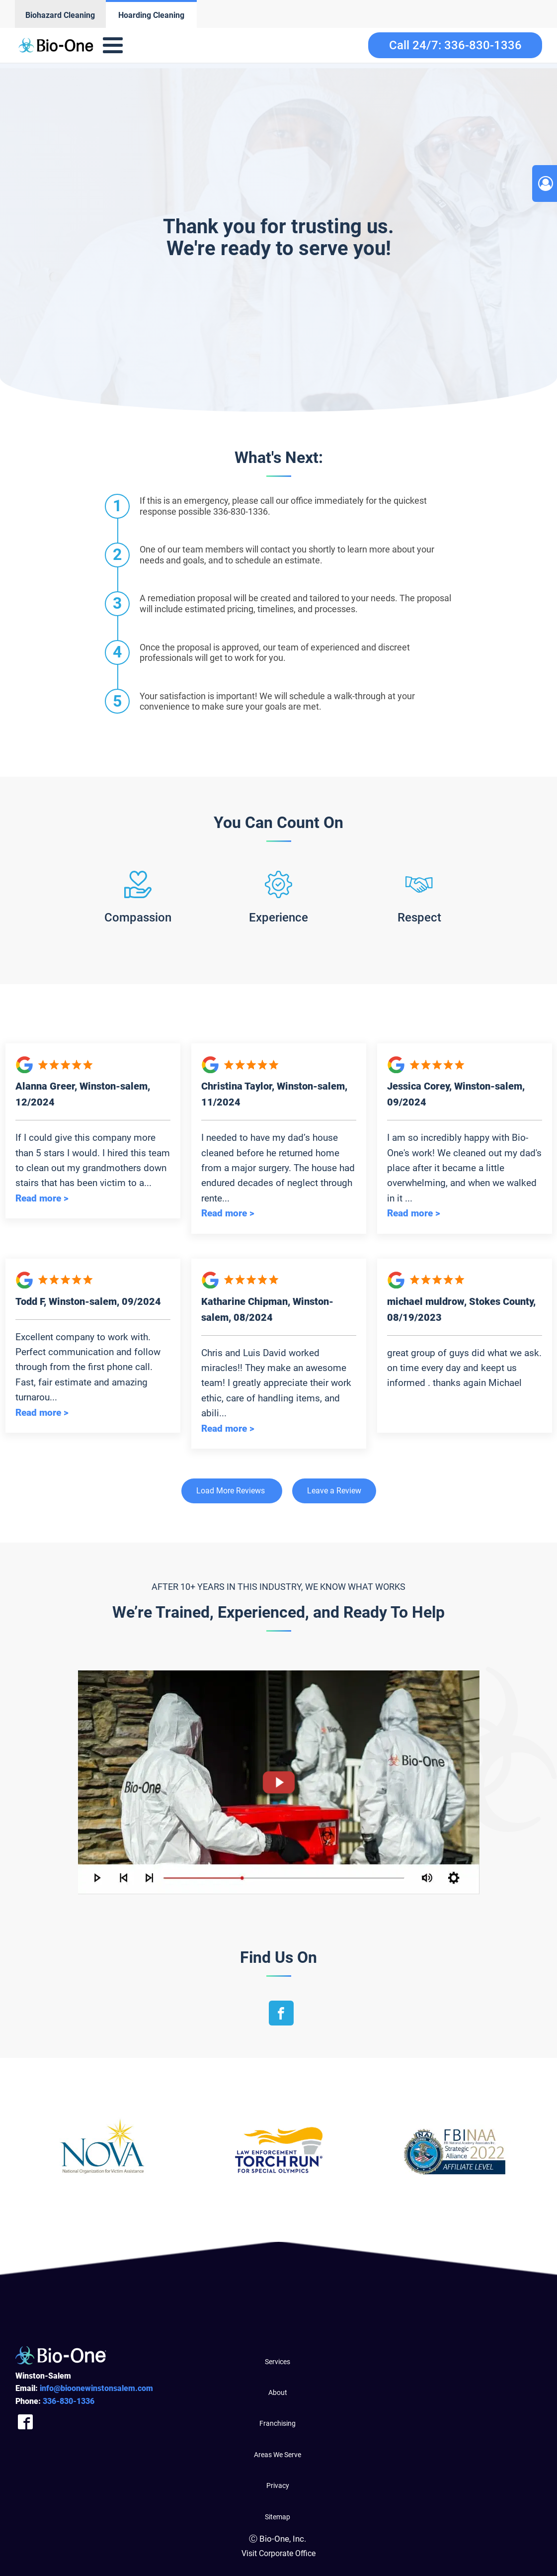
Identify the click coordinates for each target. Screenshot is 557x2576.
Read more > (42, 1198)
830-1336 (68, 2401)
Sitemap (277, 2517)
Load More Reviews (230, 1490)
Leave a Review (334, 1490)
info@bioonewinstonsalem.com (96, 2388)
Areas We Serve (277, 2455)
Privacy (277, 2485)
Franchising (277, 2423)
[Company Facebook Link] (25, 2421)
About (277, 2392)
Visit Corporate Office (278, 2553)
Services (277, 2362)
